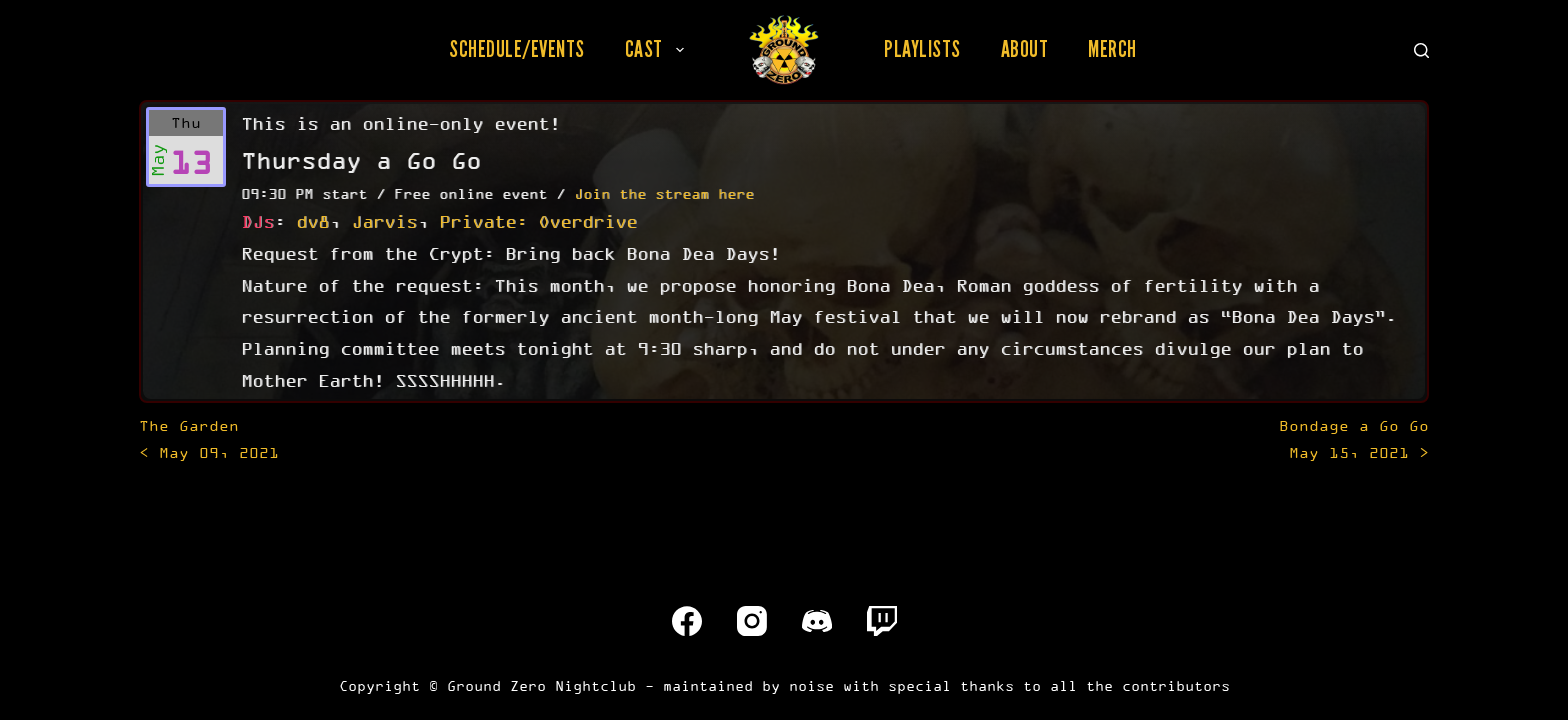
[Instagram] (752, 621)
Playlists (922, 49)
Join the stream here (664, 193)
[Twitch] (882, 621)
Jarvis (384, 221)
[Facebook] (687, 621)
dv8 (312, 221)
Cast (658, 49)
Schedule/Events (517, 49)
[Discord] (817, 621)
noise (811, 685)
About (1025, 49)
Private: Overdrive (538, 221)
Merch (1112, 49)
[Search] (1421, 50)
